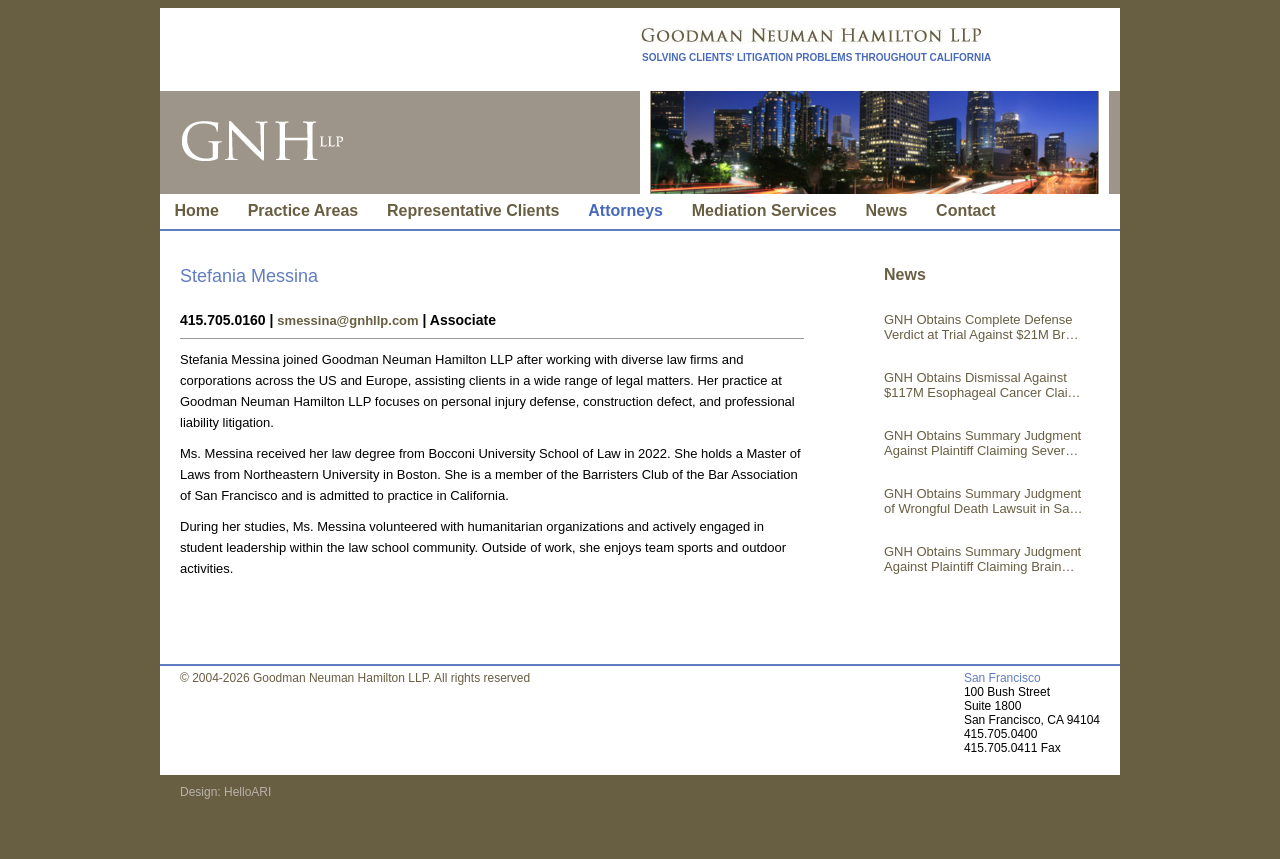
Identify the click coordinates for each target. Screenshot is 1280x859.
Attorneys (625, 210)
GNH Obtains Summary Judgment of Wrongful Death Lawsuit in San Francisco (982, 501)
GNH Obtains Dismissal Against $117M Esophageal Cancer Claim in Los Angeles (981, 385)
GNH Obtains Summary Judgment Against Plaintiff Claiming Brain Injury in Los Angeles (982, 559)
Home (196, 210)
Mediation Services (764, 210)
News (887, 210)
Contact (966, 210)
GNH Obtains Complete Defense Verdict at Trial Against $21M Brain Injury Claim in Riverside (983, 327)
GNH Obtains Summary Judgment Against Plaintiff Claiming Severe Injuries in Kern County (982, 443)
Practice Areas (303, 210)
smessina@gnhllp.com (347, 320)
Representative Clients (473, 210)
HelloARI (246, 792)
